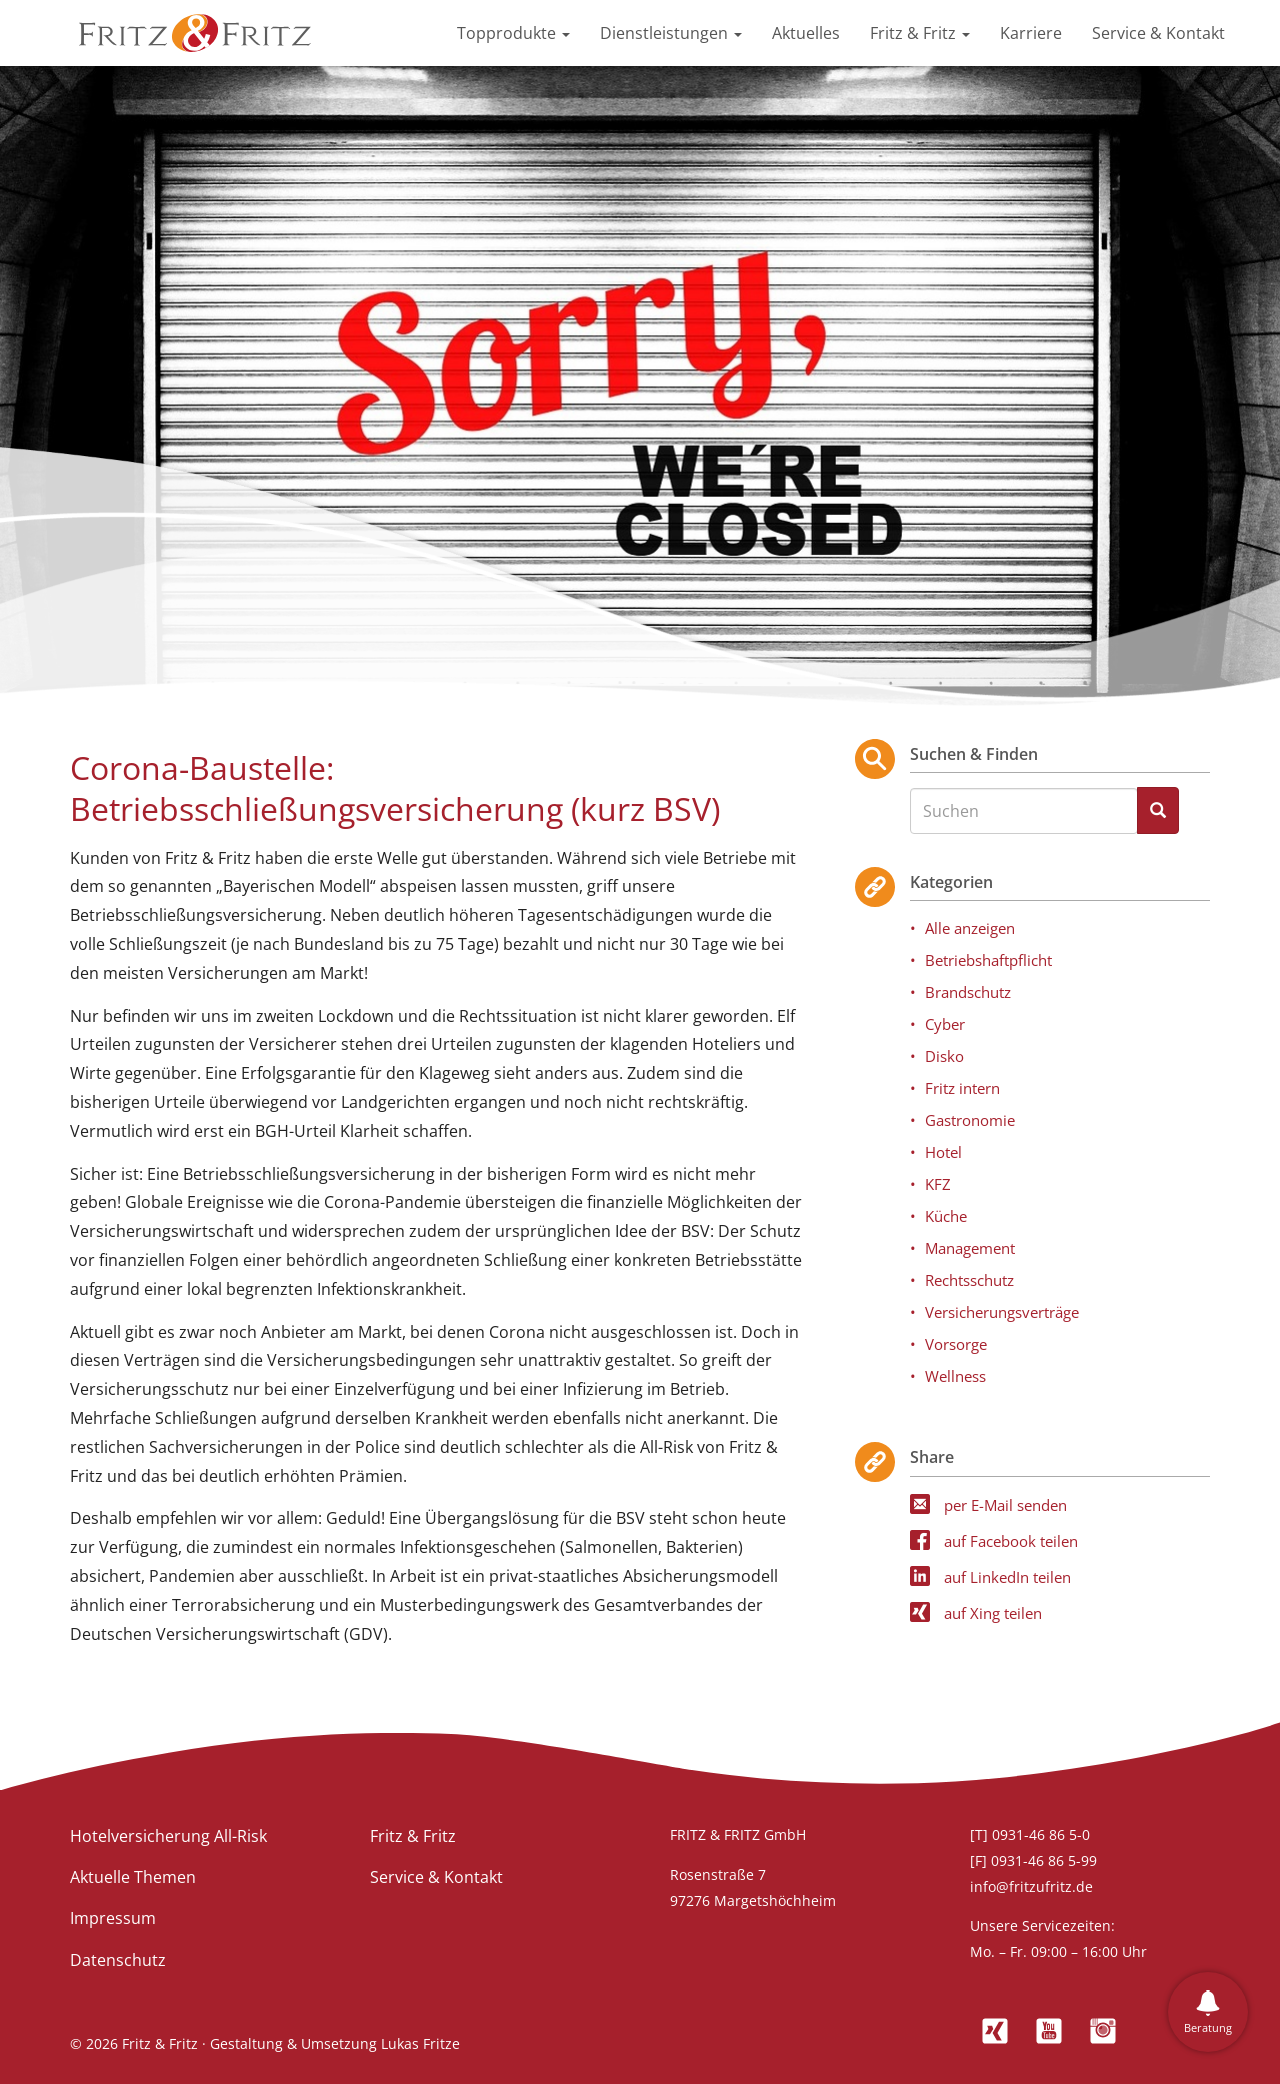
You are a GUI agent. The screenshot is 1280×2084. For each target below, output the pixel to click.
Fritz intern (962, 1088)
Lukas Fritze (420, 2043)
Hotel (943, 1152)
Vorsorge (956, 1344)
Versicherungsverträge (1002, 1312)
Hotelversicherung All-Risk (168, 1836)
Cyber (945, 1024)
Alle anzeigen (970, 928)
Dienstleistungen (671, 33)
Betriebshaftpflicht (988, 960)
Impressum (113, 1918)
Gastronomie (970, 1120)
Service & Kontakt (1158, 33)
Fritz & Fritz (920, 33)
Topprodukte (513, 33)
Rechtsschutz (969, 1280)
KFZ (938, 1184)
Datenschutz (118, 1960)
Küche (946, 1216)
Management (970, 1248)
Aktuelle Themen (133, 1877)
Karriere (1031, 33)
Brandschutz (968, 992)
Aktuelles (806, 33)
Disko (944, 1056)
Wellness (955, 1376)
